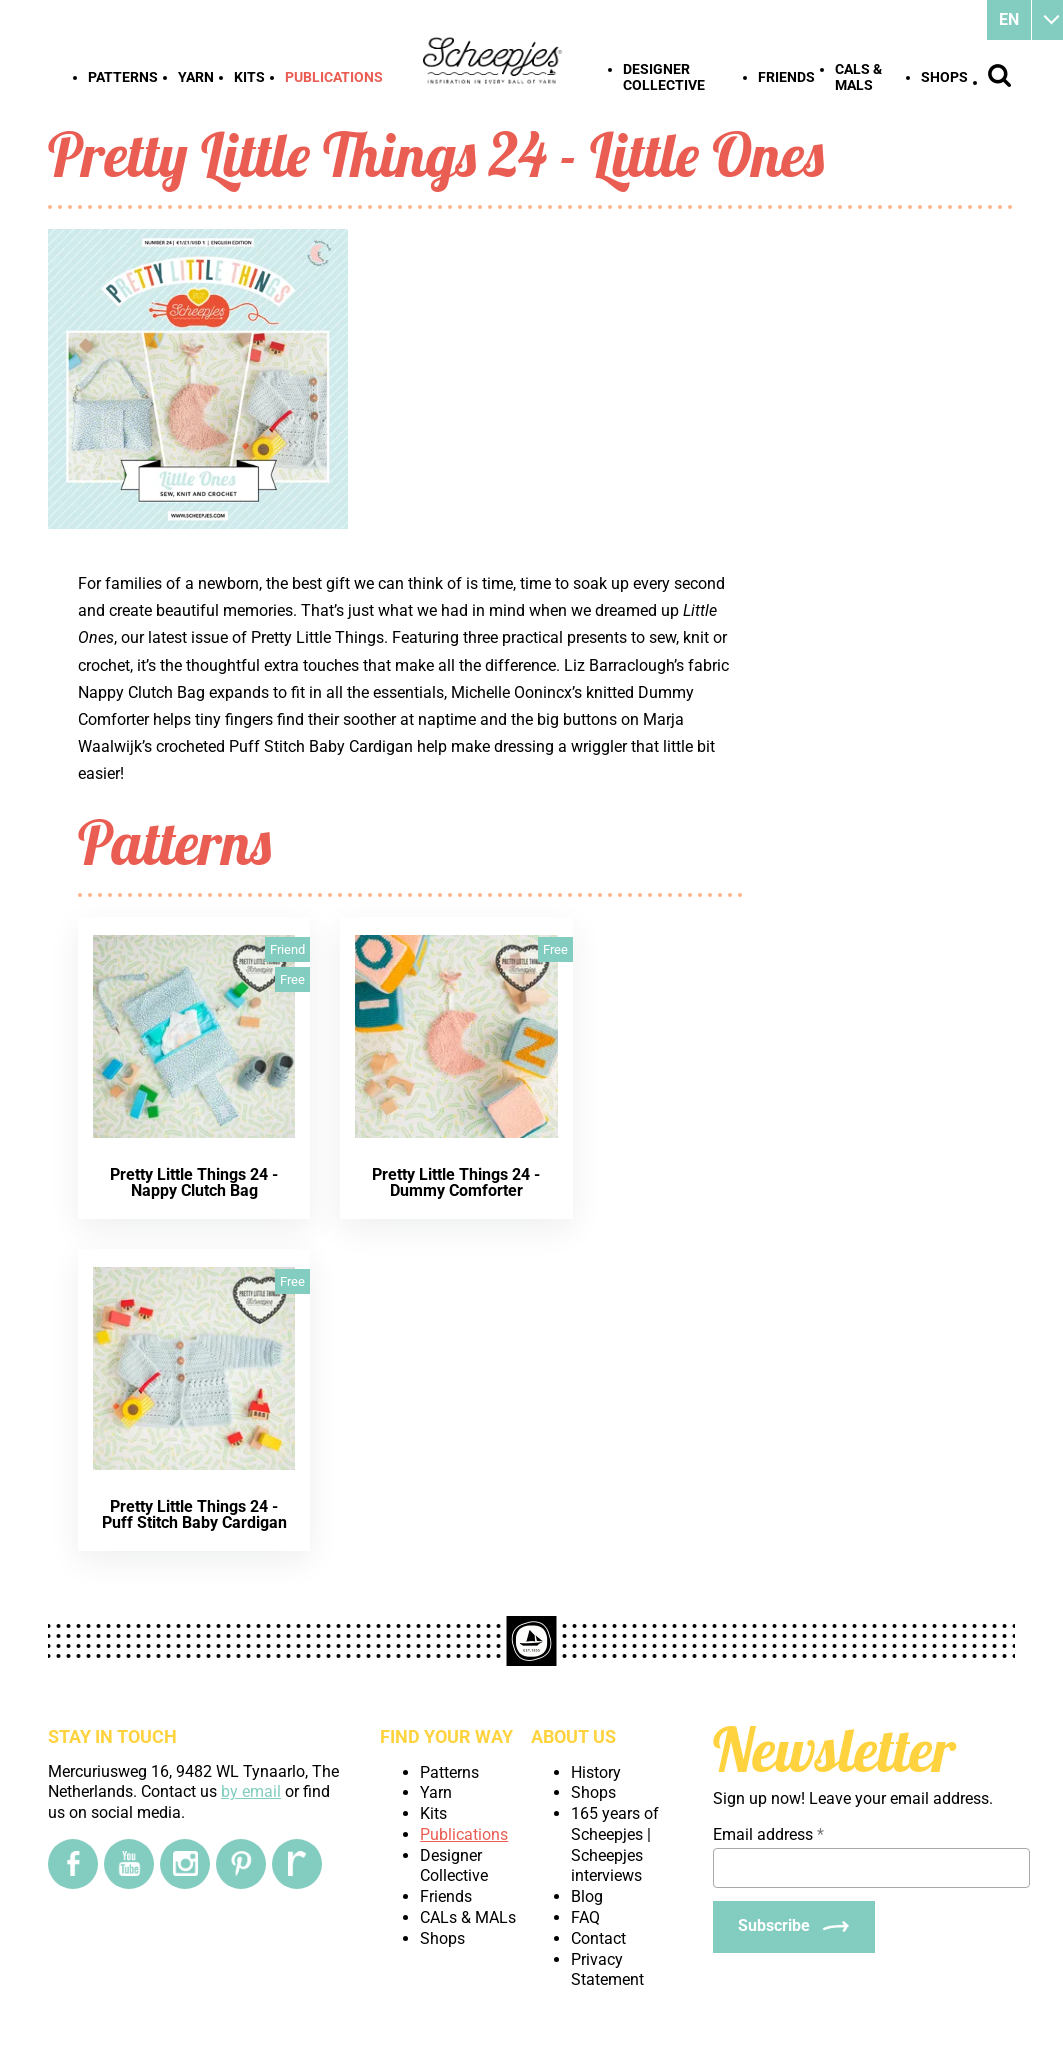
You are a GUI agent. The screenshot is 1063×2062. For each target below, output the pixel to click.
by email (251, 1791)
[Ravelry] (297, 1864)
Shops (944, 77)
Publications (334, 77)
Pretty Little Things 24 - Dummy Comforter (456, 1182)
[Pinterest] (241, 1864)
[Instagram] (185, 1864)
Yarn (196, 77)
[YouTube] (129, 1864)
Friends (786, 77)
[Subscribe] (794, 1927)
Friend (287, 949)
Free (292, 979)
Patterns (123, 77)
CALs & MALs (858, 77)
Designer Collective (664, 77)
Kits (249, 77)
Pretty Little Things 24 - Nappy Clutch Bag (194, 1182)
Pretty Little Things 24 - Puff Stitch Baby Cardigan (194, 1514)
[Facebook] (73, 1864)
